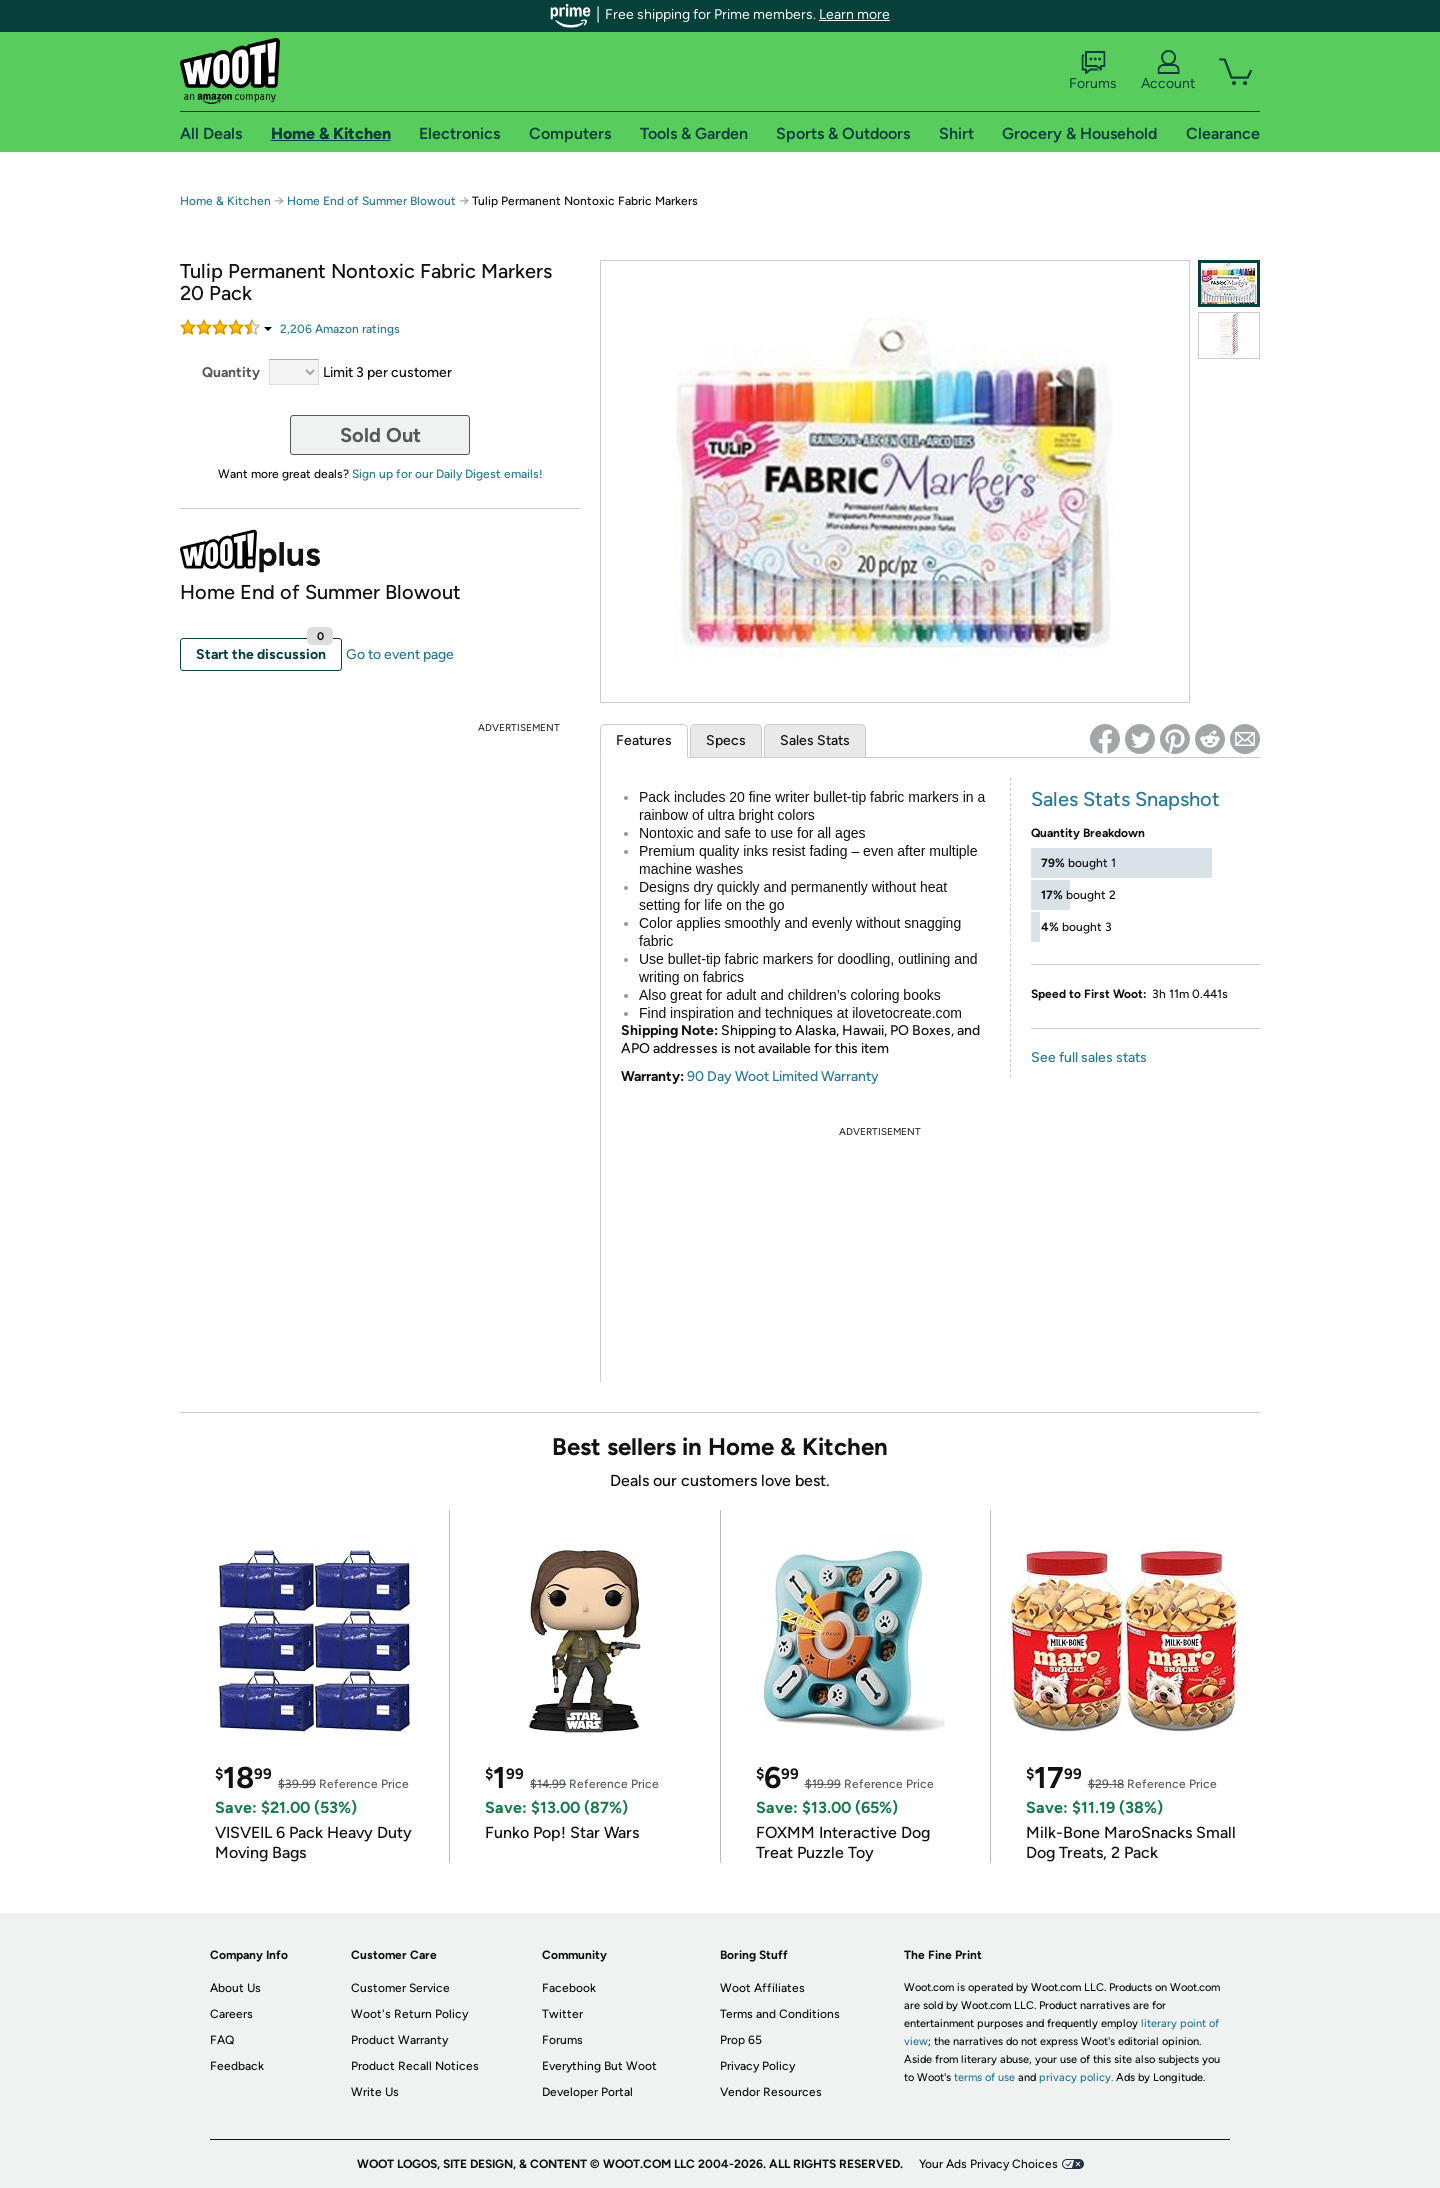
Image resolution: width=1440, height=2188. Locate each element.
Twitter (562, 2014)
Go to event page (400, 654)
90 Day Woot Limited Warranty (783, 1076)
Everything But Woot (599, 2066)
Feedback (237, 2066)
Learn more (854, 14)
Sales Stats (815, 740)
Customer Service (400, 1988)
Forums (1093, 71)
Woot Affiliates (762, 1988)
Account (1168, 71)
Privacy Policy (757, 2066)
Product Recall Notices (415, 2066)
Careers (231, 2014)
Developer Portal (587, 2092)
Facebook (569, 1988)
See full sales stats (1089, 1057)
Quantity (231, 372)
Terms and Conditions (780, 2014)
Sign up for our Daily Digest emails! (447, 474)
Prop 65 (741, 2040)
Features (644, 740)
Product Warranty (399, 2040)
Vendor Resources (771, 2092)
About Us (235, 1988)
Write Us (375, 2092)
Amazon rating (340, 329)
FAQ (222, 2040)
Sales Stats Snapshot (1125, 799)
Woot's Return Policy (409, 2014)
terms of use (984, 2077)
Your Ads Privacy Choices (988, 2164)
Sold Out (380, 435)
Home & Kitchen (225, 201)
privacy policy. (1076, 2077)
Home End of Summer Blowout (371, 201)
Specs (726, 740)
